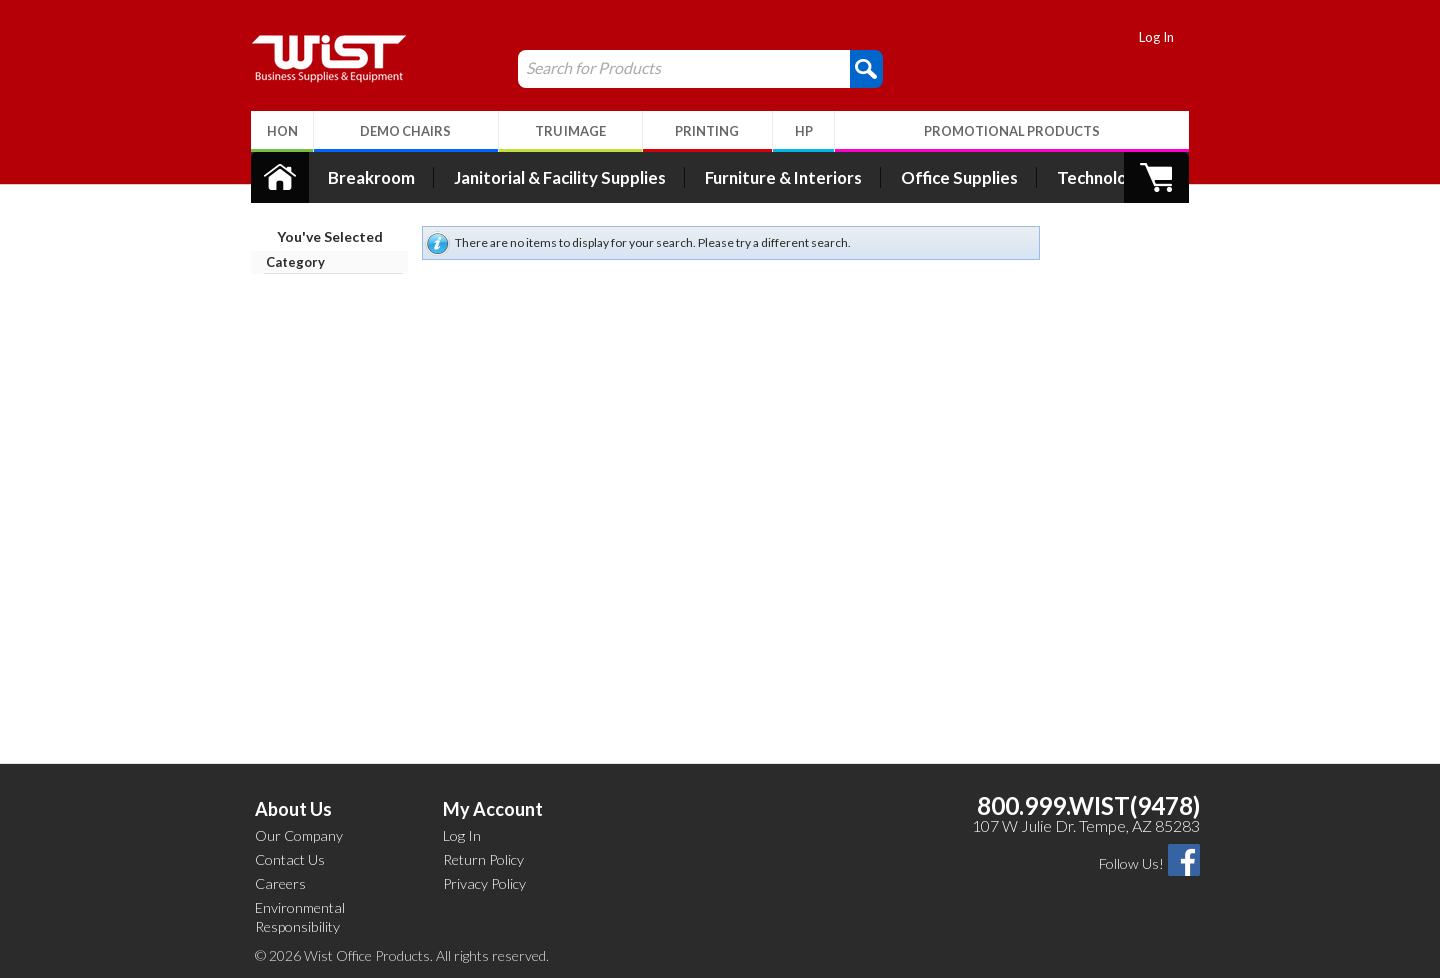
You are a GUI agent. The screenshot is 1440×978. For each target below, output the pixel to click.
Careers (280, 883)
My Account (493, 809)
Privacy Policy (484, 883)
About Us (293, 809)
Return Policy (483, 859)
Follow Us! (1131, 863)
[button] (855, 68)
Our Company (299, 835)
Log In (1167, 37)
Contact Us (290, 859)
